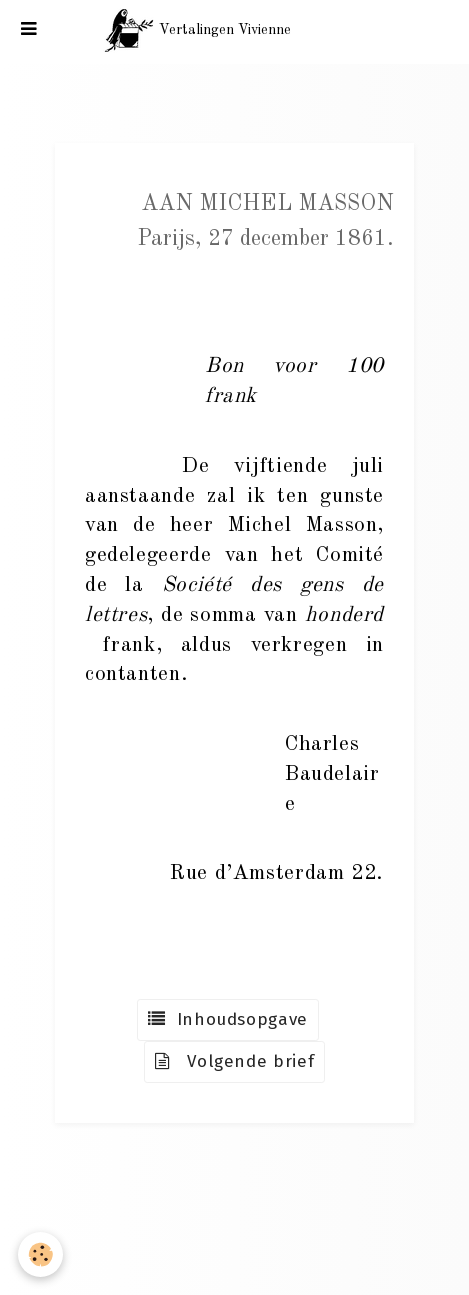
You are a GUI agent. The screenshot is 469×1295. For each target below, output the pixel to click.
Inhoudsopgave (228, 1019)
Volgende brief (235, 1061)
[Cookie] (40, 1254)
